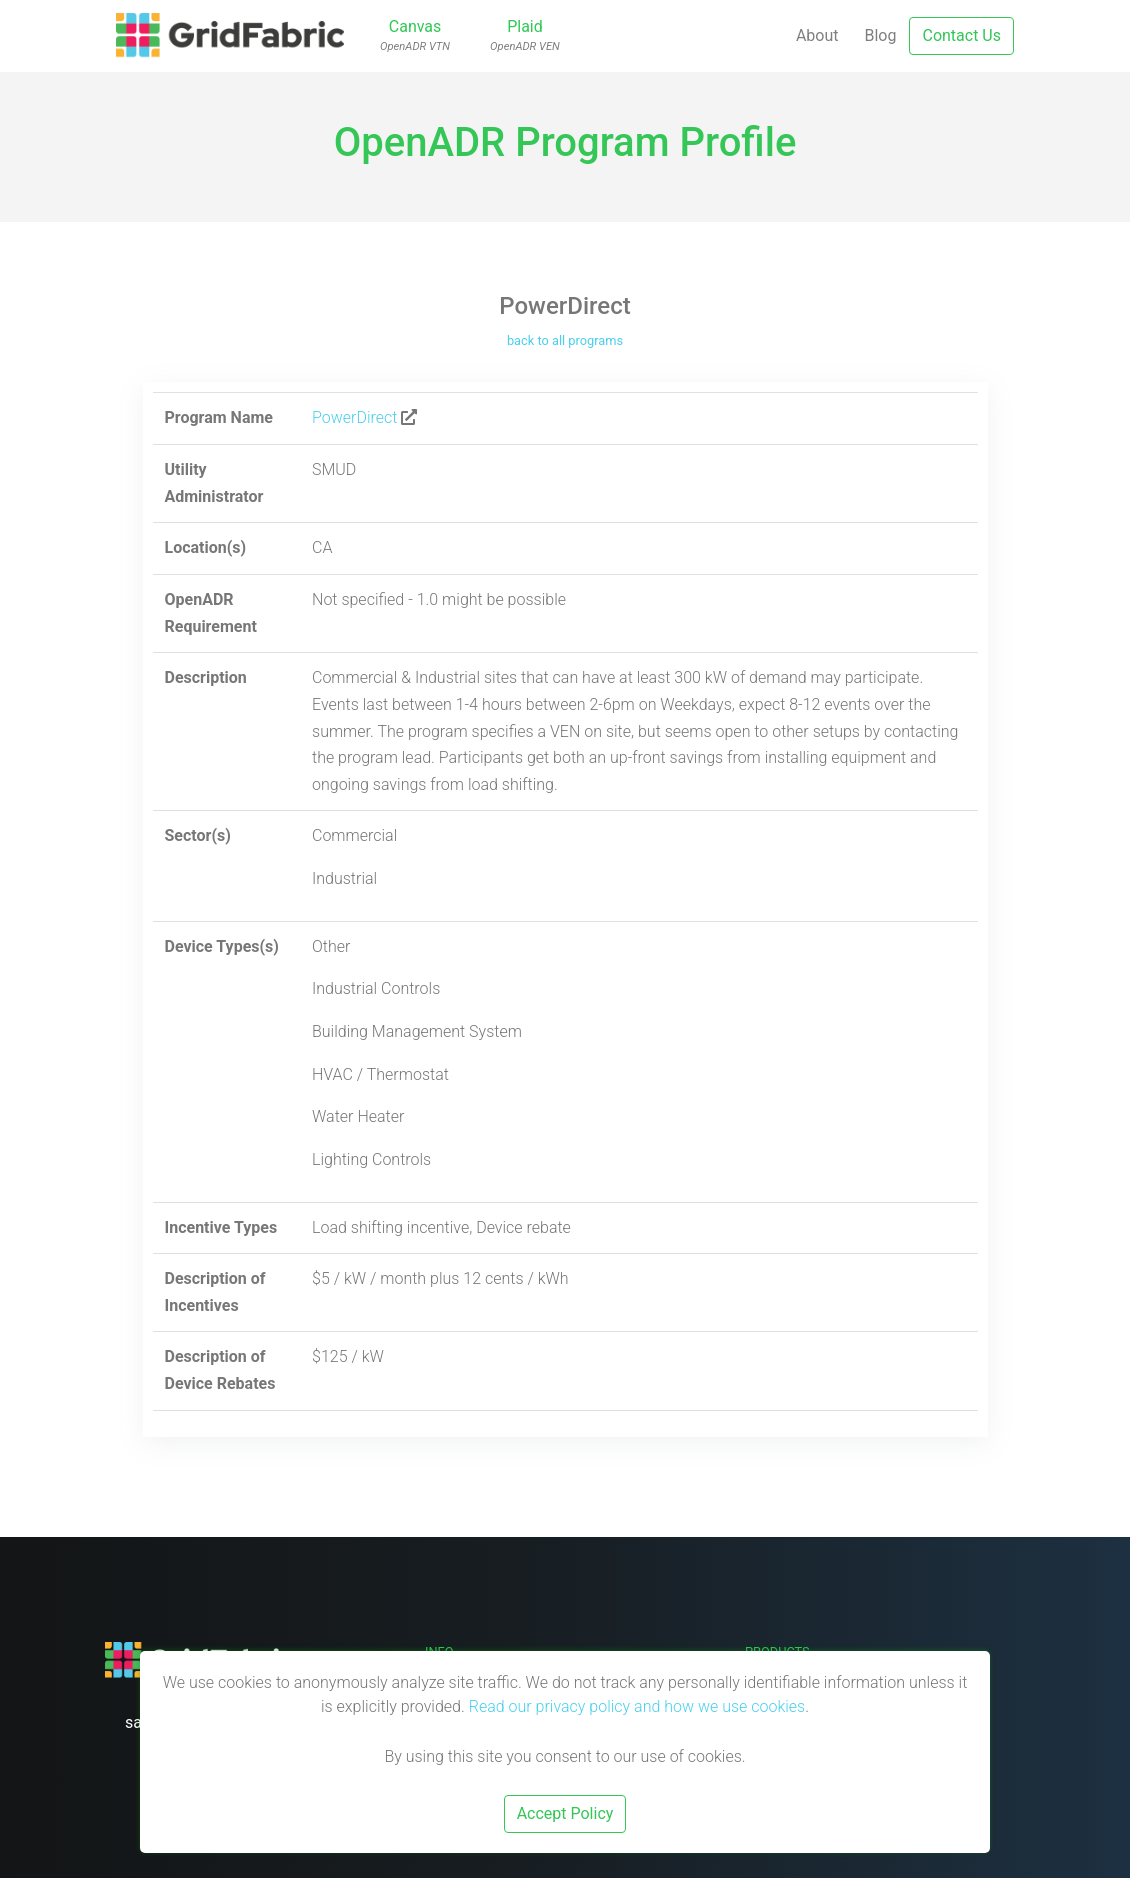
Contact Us (961, 35)
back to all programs (565, 340)
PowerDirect (354, 417)
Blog (881, 35)
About (817, 35)
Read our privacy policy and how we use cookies (637, 1706)
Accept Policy (565, 1813)
